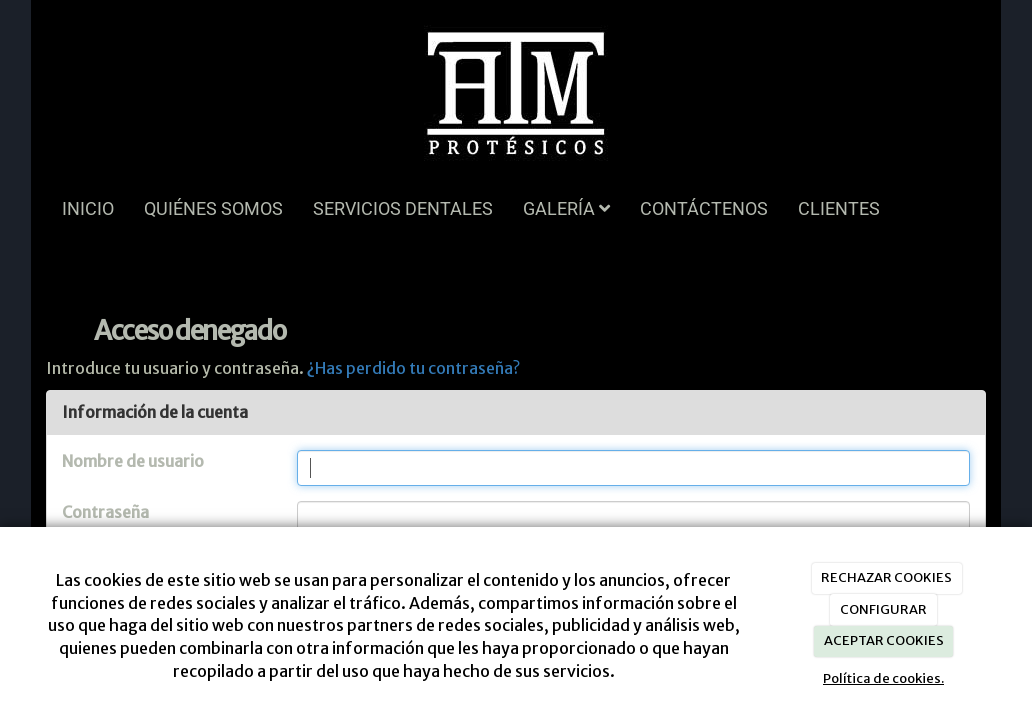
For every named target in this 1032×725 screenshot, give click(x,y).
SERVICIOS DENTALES (403, 208)
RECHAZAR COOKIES (886, 577)
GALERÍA (566, 208)
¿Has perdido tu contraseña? (413, 368)
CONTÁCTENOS (704, 208)
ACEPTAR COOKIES (884, 640)
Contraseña (105, 512)
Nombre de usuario (133, 461)
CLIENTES (839, 208)
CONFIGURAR (883, 609)
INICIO (88, 208)
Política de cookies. (883, 678)
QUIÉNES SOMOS (213, 208)
